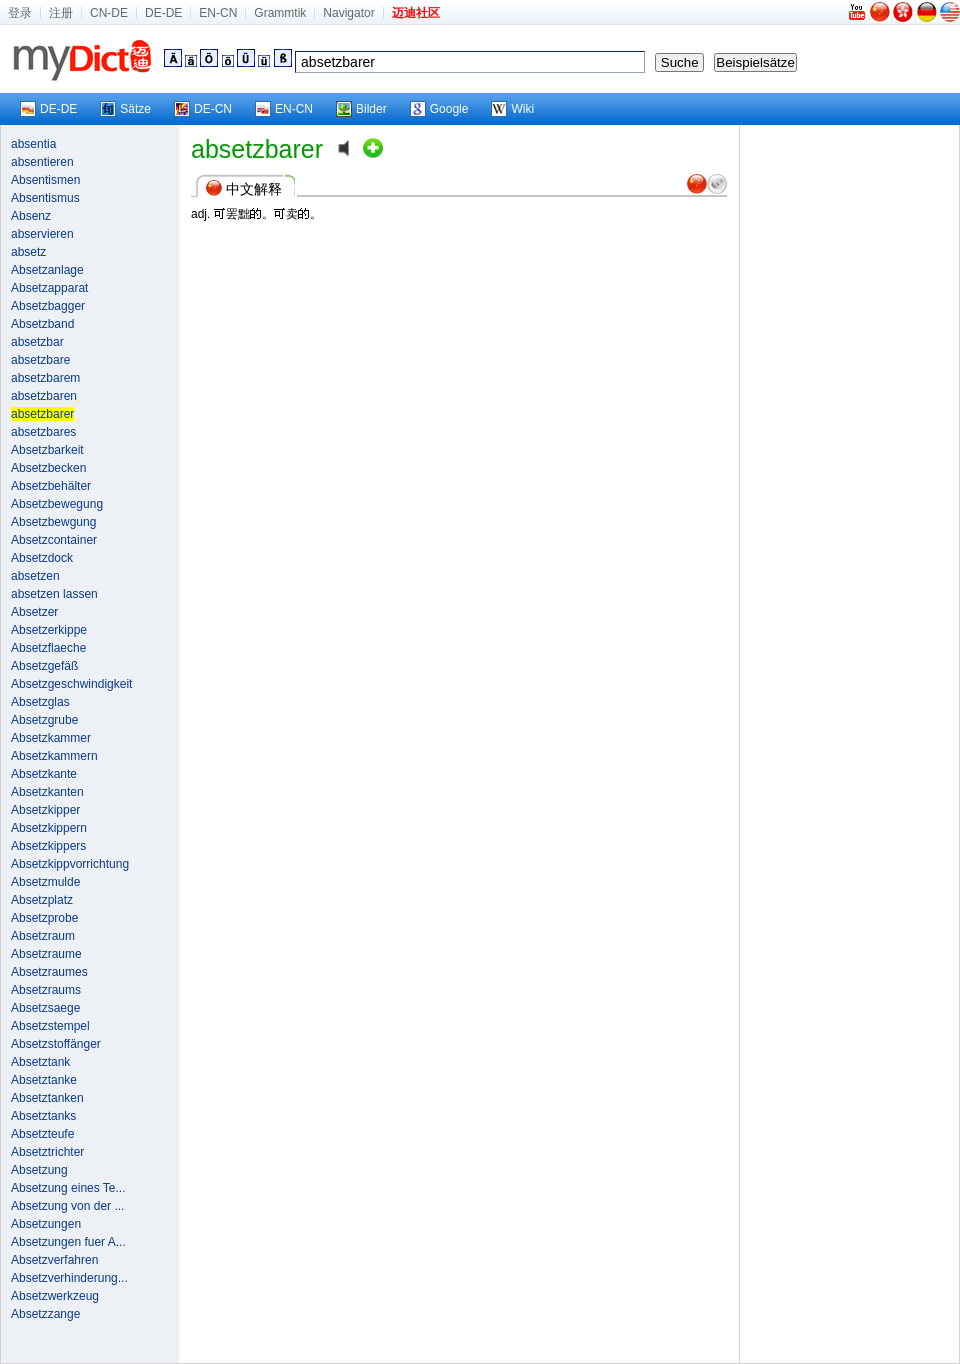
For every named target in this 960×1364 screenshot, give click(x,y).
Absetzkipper (45, 810)
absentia (33, 144)
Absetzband (42, 324)
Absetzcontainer (54, 540)
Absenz (31, 216)
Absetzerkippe (49, 630)
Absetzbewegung (57, 504)
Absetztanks (43, 1116)
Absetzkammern (54, 756)
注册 (61, 13)
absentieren (42, 162)
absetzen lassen (54, 594)
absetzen (35, 576)
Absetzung (39, 1170)
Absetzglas (40, 702)
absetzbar (37, 342)
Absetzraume (46, 954)
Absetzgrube (44, 720)
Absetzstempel (50, 1026)
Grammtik (280, 13)
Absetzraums (46, 990)
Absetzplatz (42, 900)
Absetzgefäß (44, 666)
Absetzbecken (48, 468)
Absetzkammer (51, 738)
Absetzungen (46, 1224)
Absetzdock (42, 558)
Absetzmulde (45, 882)
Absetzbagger (48, 306)
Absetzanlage (47, 270)
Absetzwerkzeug (55, 1296)
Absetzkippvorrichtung (70, 864)
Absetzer (34, 612)
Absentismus (45, 198)
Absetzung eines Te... (68, 1188)
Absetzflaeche (48, 648)
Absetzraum (43, 936)
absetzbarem (45, 378)
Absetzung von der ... (67, 1206)
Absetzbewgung (53, 522)
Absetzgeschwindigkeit (71, 684)
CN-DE (109, 13)
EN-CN (218, 13)
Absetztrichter (47, 1152)
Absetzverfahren (54, 1260)
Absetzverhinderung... (69, 1278)
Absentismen (45, 180)
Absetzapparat (49, 288)
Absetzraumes (49, 972)
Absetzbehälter (51, 486)
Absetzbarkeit (47, 450)
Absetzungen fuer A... (68, 1242)
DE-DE (163, 13)
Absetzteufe (42, 1134)
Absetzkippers (48, 846)
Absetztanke (44, 1080)
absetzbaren (44, 396)
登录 (20, 13)
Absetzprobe (44, 918)
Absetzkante (44, 774)
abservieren (42, 234)
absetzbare (40, 360)
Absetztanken (47, 1098)
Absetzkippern (49, 828)
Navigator (348, 13)
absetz (28, 252)
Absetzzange (45, 1314)
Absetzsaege (45, 1008)
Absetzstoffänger (56, 1044)
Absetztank (40, 1062)
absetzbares (43, 432)
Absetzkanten (47, 792)
